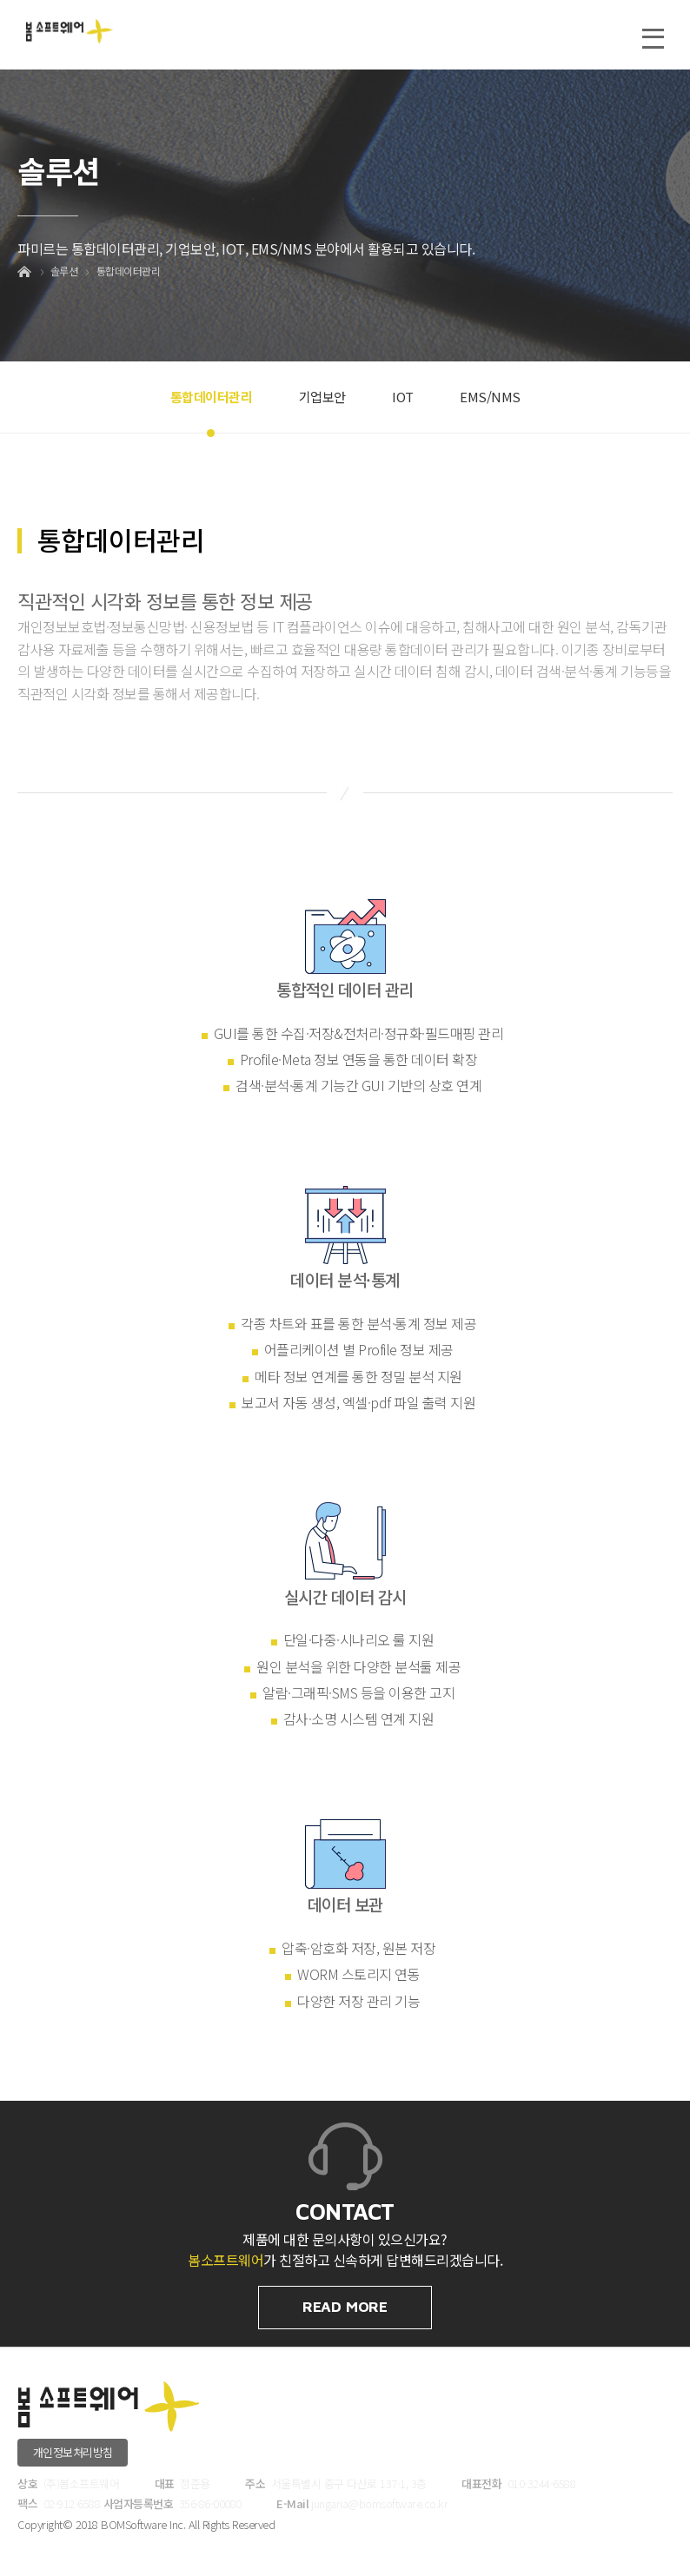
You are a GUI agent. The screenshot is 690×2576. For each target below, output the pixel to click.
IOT (403, 396)
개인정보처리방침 (73, 2452)
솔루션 (64, 270)
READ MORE (345, 2306)
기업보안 (322, 396)
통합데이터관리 (128, 270)
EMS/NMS (490, 396)
